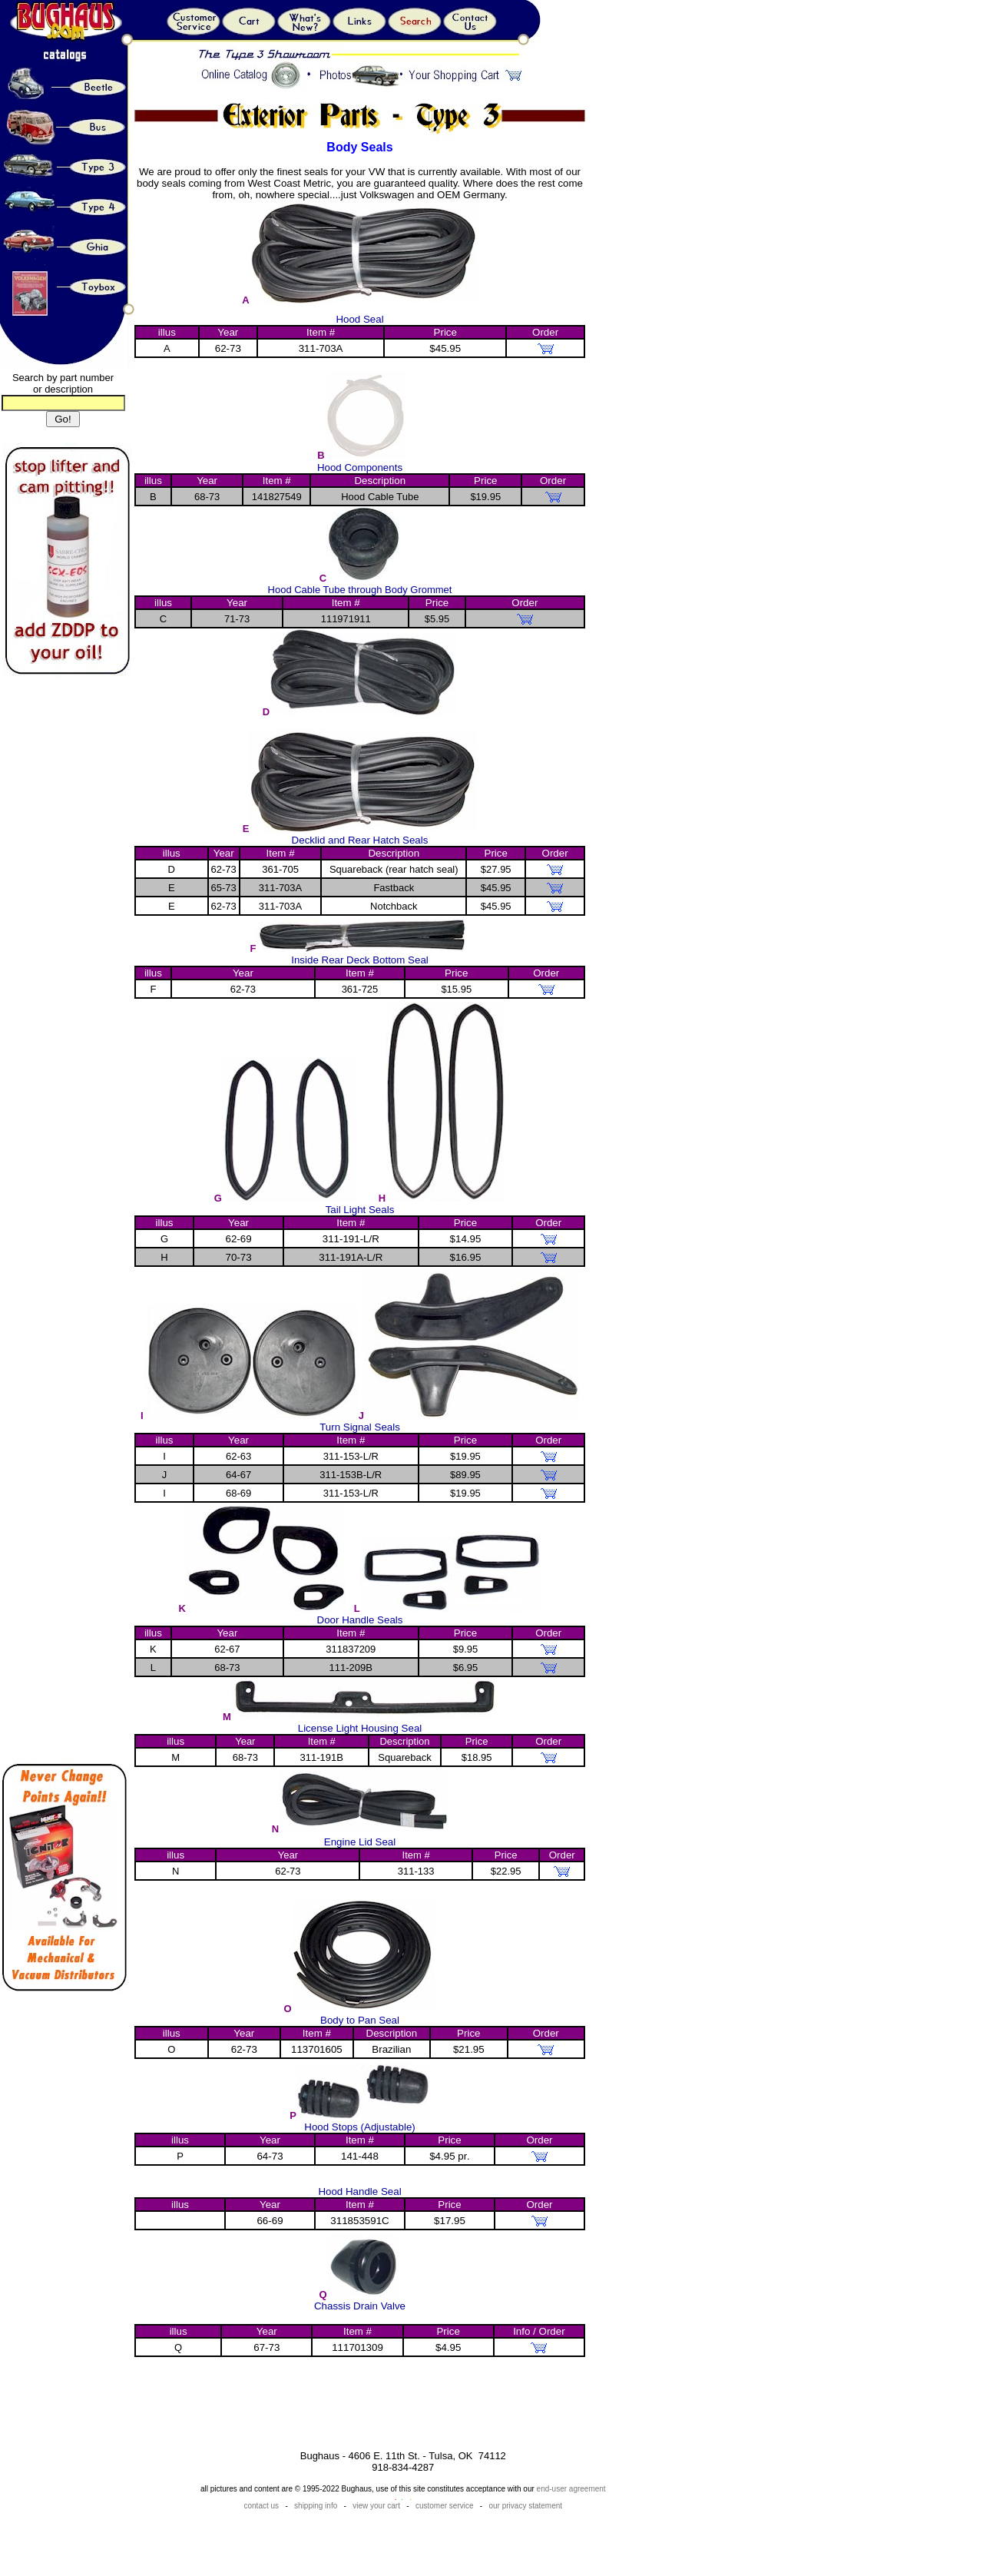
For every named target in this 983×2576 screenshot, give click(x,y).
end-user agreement (571, 2489)
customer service (444, 2505)
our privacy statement (526, 2505)
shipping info (315, 2505)
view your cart (376, 2505)
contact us (261, 2505)
